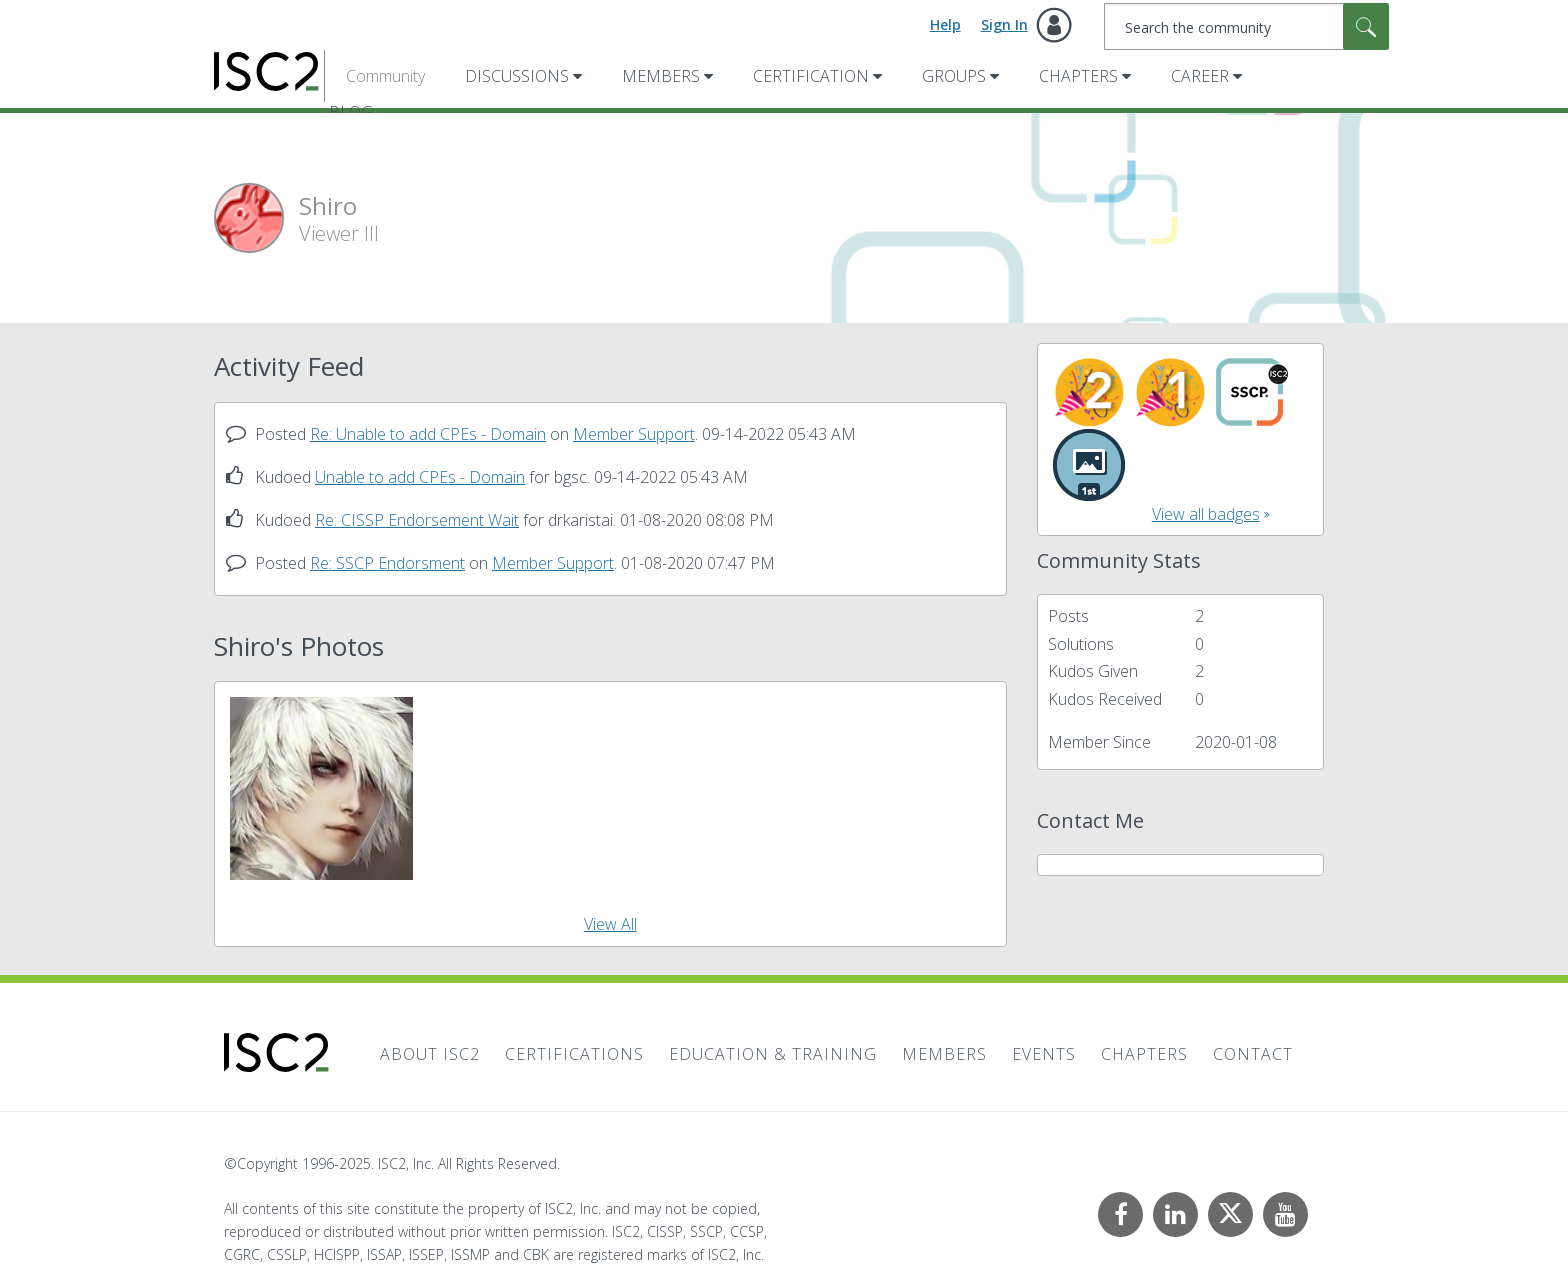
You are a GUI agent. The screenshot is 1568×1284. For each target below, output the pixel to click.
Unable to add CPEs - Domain (420, 477)
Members (661, 76)
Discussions (517, 76)
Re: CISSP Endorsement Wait (417, 520)
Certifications (574, 1054)
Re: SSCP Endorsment (387, 563)
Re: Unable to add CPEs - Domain (428, 434)
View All (610, 924)
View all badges (1206, 514)
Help (945, 24)
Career (1200, 76)
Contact (1253, 1054)
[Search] (1246, 26)
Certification (811, 76)
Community (385, 76)
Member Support (634, 434)
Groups (954, 76)
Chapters (1078, 76)
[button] (321, 788)
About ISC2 (430, 1054)
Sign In (1004, 24)
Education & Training (773, 1054)
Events (1044, 1054)
